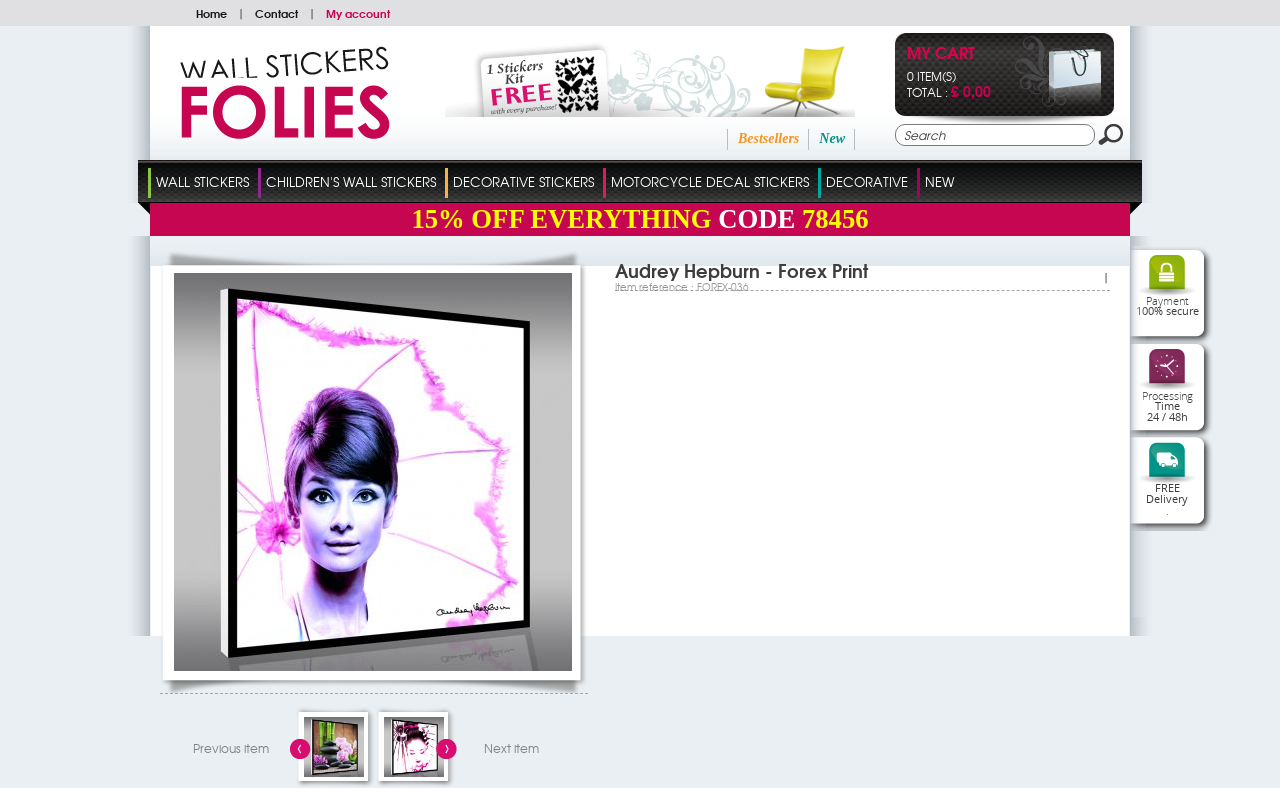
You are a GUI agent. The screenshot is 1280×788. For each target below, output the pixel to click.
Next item (511, 748)
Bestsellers (768, 138)
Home (211, 13)
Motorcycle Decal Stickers (710, 181)
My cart (941, 54)
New (832, 138)
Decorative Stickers (523, 181)
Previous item (231, 748)
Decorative (867, 181)
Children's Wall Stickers (351, 181)
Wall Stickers (202, 181)
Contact (276, 13)
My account (358, 13)
